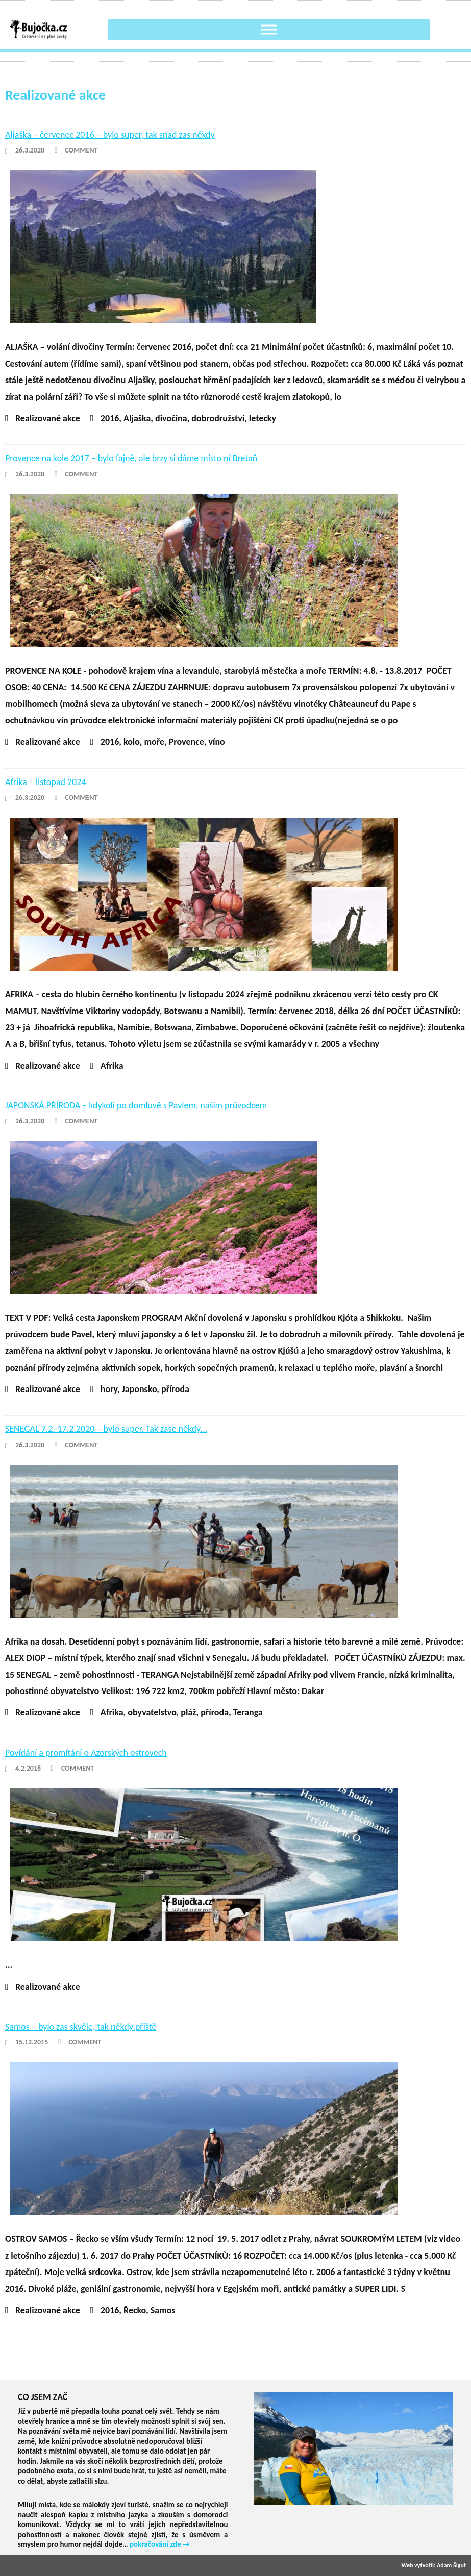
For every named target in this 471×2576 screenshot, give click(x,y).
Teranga (248, 1712)
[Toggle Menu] (269, 29)
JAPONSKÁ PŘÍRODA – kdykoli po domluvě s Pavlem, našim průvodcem (136, 1105)
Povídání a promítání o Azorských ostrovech (86, 1752)
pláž (188, 1712)
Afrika (112, 1065)
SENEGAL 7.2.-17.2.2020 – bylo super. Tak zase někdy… (106, 1428)
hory (109, 1389)
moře (154, 741)
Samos (163, 2310)
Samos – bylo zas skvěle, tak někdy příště (80, 2026)
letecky (262, 418)
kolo (131, 741)
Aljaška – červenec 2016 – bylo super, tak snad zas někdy (110, 134)
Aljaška (137, 418)
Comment (81, 150)
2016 (110, 418)
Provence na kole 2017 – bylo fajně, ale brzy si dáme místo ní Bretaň (131, 458)
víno (216, 741)
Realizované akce (47, 418)
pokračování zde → (160, 2544)
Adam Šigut (451, 2565)
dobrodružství (217, 418)
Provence (186, 741)
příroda (175, 1389)
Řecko (134, 2310)
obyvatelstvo (152, 1712)
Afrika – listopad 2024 (45, 782)
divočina (171, 418)
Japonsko (139, 1389)
